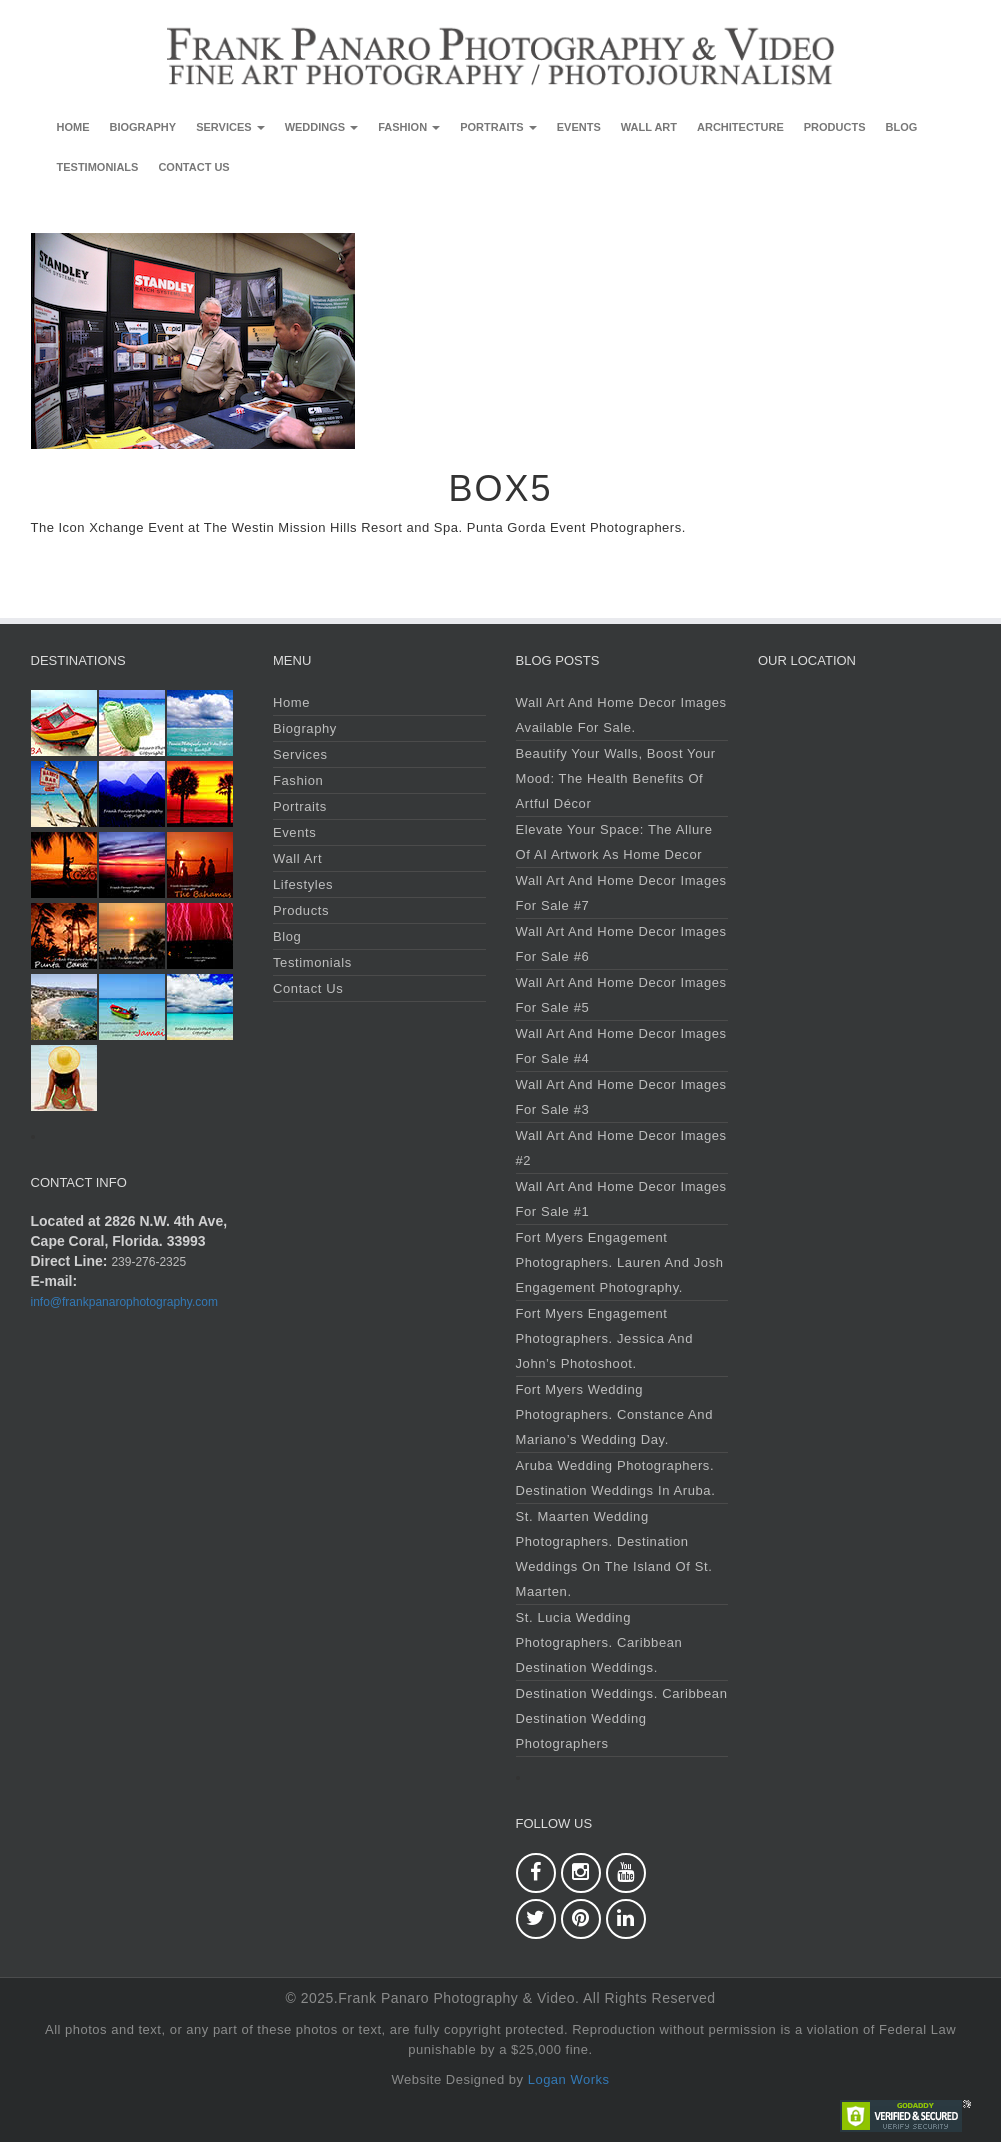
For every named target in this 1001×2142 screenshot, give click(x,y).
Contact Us (193, 167)
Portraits (498, 127)
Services (230, 127)
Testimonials (98, 167)
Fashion (409, 127)
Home (73, 127)
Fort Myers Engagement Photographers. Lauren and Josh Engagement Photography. (620, 1262)
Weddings (322, 127)
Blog (902, 127)
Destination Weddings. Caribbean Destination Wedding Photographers (622, 1718)
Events (579, 127)
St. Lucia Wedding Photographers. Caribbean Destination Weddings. (599, 1642)
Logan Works (569, 2079)
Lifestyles (303, 884)
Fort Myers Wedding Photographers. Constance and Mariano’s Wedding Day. (614, 1414)
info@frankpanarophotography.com (124, 1302)
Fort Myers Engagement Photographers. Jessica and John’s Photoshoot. (604, 1338)
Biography (143, 127)
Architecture (740, 127)
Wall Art (649, 127)
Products (835, 127)
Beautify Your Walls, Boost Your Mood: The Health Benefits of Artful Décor (616, 778)
